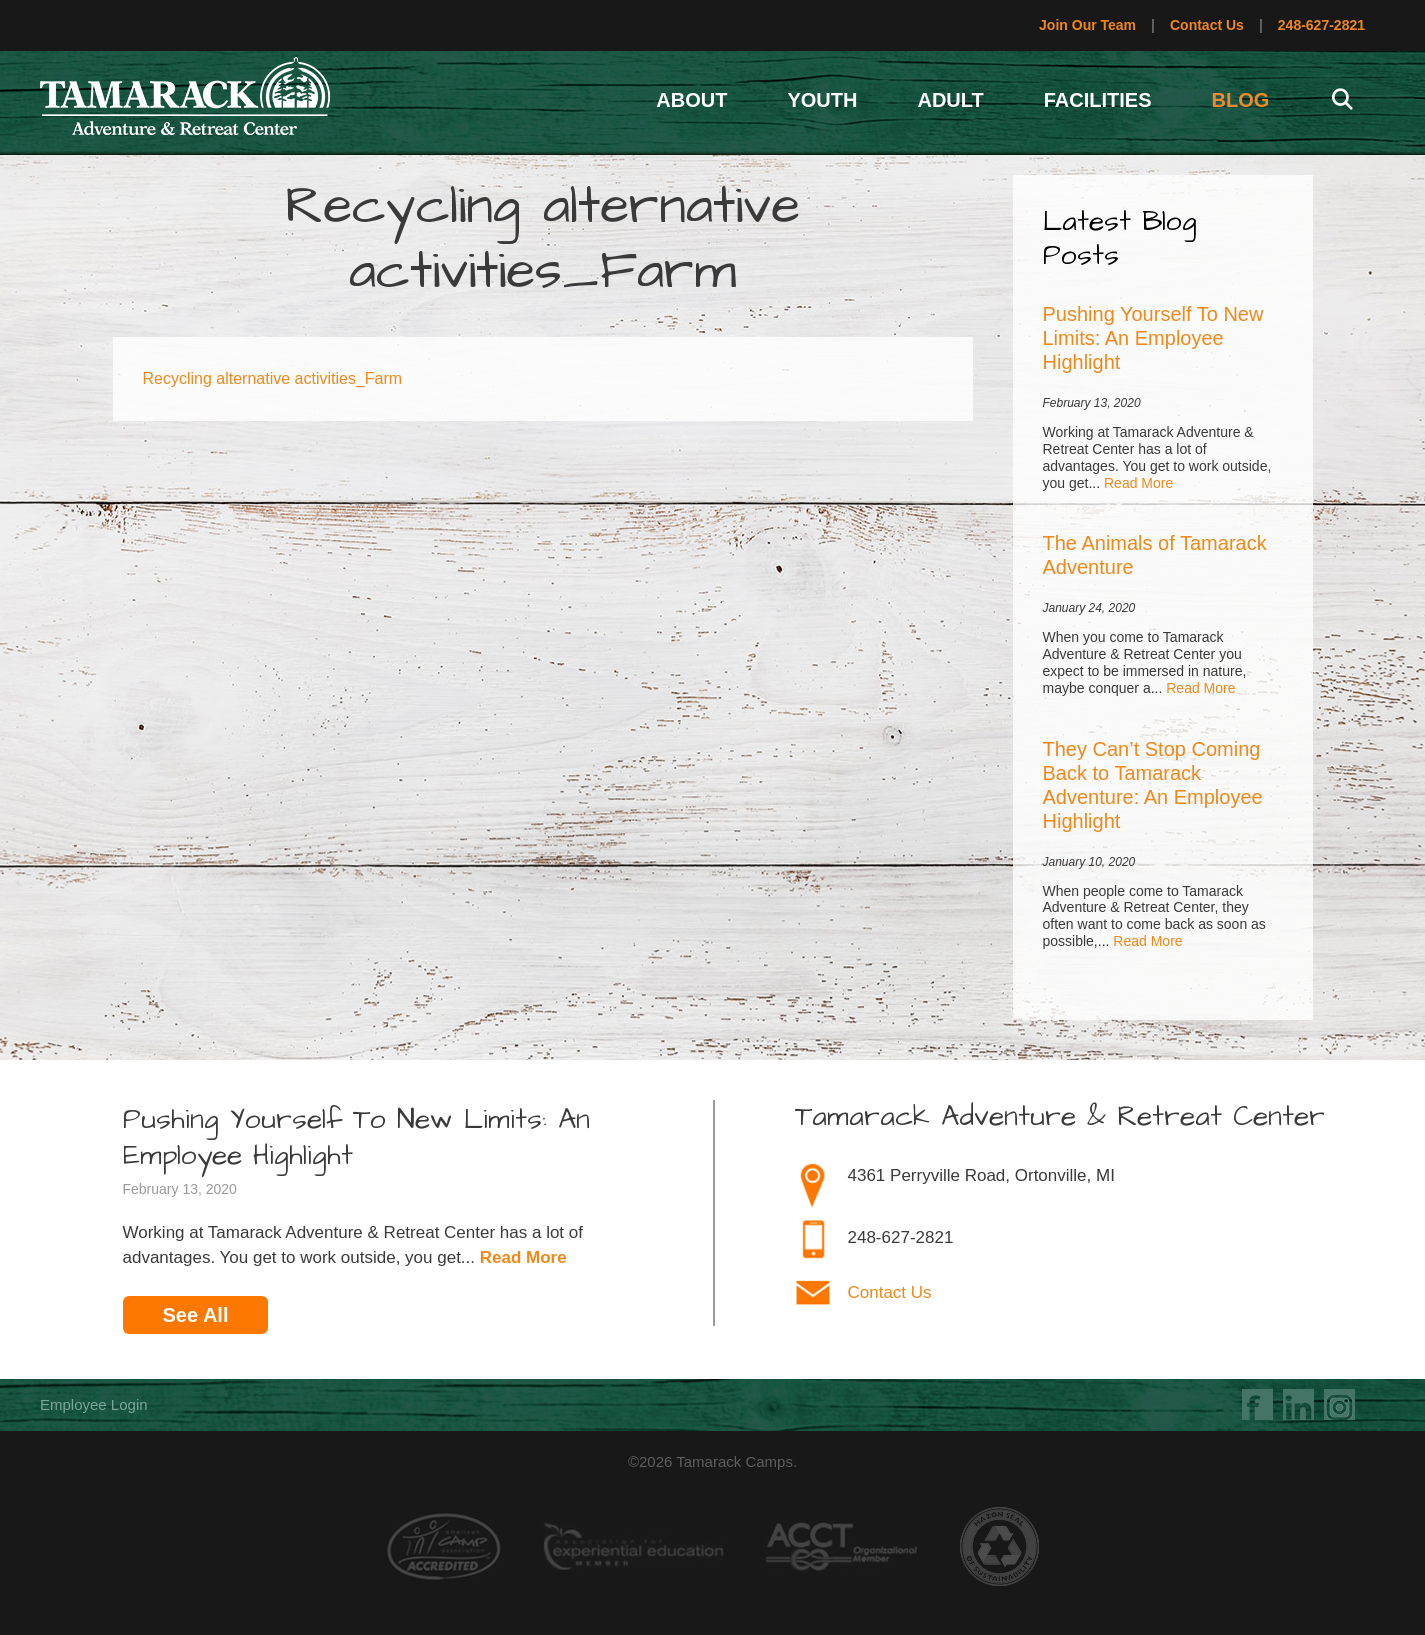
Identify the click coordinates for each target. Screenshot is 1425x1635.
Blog (1241, 100)
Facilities (1098, 100)
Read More (1138, 483)
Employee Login (94, 1404)
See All (196, 1315)
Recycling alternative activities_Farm (273, 378)
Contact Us (1207, 25)
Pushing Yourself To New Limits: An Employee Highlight (1153, 338)
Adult (950, 100)
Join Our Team (1087, 25)
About (691, 100)
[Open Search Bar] (1342, 100)
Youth (822, 100)
